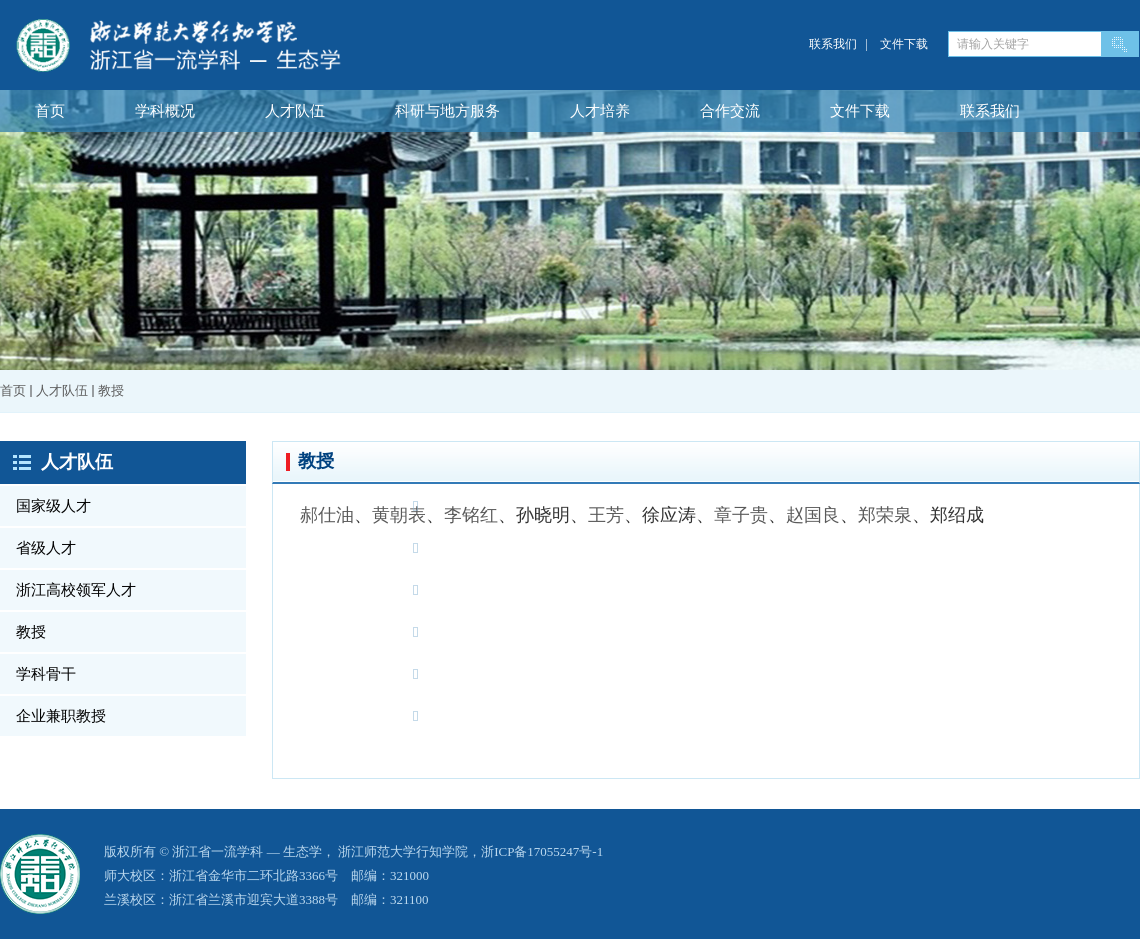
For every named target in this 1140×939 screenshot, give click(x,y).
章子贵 (741, 515)
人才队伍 (295, 111)
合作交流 (730, 111)
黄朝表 (399, 515)
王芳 (606, 515)
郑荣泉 (885, 515)
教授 (111, 390)
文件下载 (904, 44)
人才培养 (600, 111)
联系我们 (833, 44)
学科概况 (165, 111)
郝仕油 (327, 515)
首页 (50, 111)
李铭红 (471, 515)
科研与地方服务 (447, 111)
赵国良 (813, 515)
